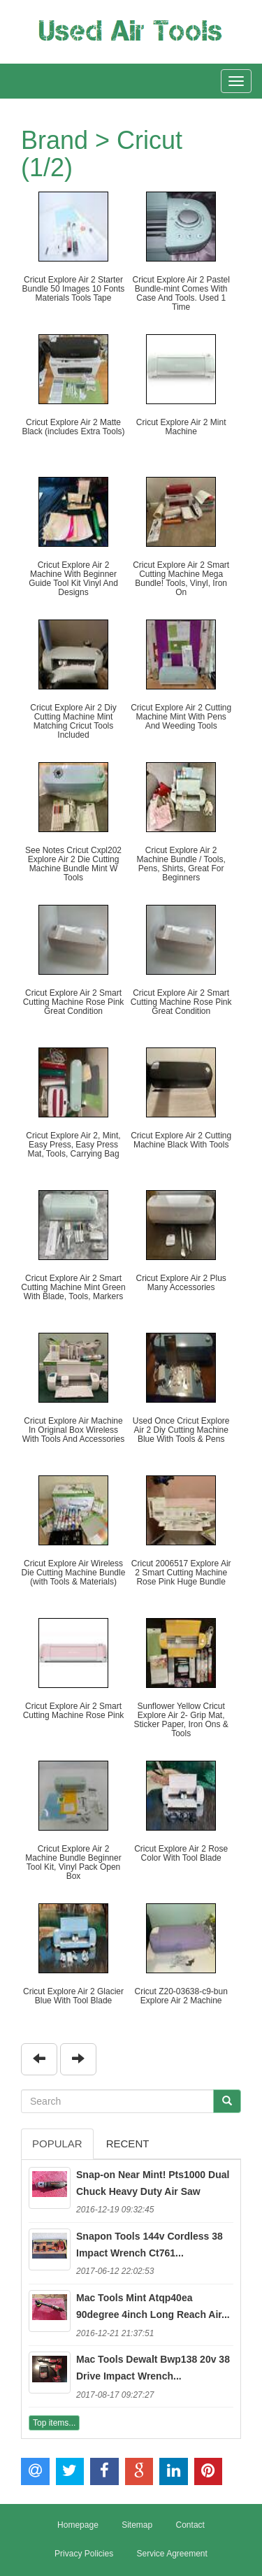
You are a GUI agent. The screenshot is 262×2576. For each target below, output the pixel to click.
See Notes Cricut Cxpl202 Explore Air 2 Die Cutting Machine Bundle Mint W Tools (73, 864)
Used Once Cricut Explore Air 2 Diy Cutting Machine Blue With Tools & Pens (181, 1430)
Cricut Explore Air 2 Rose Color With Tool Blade (181, 1853)
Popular (57, 2143)
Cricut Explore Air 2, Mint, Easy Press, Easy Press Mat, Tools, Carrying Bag (73, 1145)
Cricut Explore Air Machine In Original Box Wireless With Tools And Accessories (73, 1430)
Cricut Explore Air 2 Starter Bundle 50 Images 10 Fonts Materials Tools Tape (73, 289)
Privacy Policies (83, 2554)
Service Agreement (171, 2554)
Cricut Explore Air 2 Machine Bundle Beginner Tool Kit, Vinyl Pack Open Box (73, 1863)
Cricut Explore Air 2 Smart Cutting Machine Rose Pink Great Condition (73, 1002)
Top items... (54, 2423)
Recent (128, 2143)
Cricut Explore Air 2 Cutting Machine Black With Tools (181, 1140)
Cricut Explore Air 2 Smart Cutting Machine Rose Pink (73, 1710)
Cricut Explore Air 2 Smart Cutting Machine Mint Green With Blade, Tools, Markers (73, 1287)
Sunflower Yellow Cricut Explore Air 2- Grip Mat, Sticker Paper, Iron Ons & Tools (180, 1720)
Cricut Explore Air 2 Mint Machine (181, 426)
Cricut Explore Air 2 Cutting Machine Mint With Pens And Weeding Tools (181, 717)
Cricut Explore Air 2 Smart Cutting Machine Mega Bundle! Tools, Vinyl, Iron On (181, 579)
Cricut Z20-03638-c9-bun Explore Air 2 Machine (180, 1996)
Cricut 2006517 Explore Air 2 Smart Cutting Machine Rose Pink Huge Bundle (181, 1573)
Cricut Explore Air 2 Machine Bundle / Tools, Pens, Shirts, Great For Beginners (181, 864)
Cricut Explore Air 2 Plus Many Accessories (181, 1282)
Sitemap (137, 2525)
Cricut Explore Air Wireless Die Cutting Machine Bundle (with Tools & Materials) (74, 1573)
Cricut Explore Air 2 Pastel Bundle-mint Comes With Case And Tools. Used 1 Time (180, 294)
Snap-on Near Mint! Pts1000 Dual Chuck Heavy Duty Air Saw (152, 2183)
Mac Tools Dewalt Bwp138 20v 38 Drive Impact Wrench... (153, 2368)
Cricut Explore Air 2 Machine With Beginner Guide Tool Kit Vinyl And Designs (73, 579)
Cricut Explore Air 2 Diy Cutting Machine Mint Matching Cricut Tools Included (73, 721)
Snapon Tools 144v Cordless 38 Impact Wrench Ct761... (149, 2245)
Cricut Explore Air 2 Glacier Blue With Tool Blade (73, 1996)
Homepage (78, 2525)
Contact (190, 2525)
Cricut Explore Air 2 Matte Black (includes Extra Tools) (73, 426)
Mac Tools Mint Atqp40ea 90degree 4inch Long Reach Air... (153, 2306)
